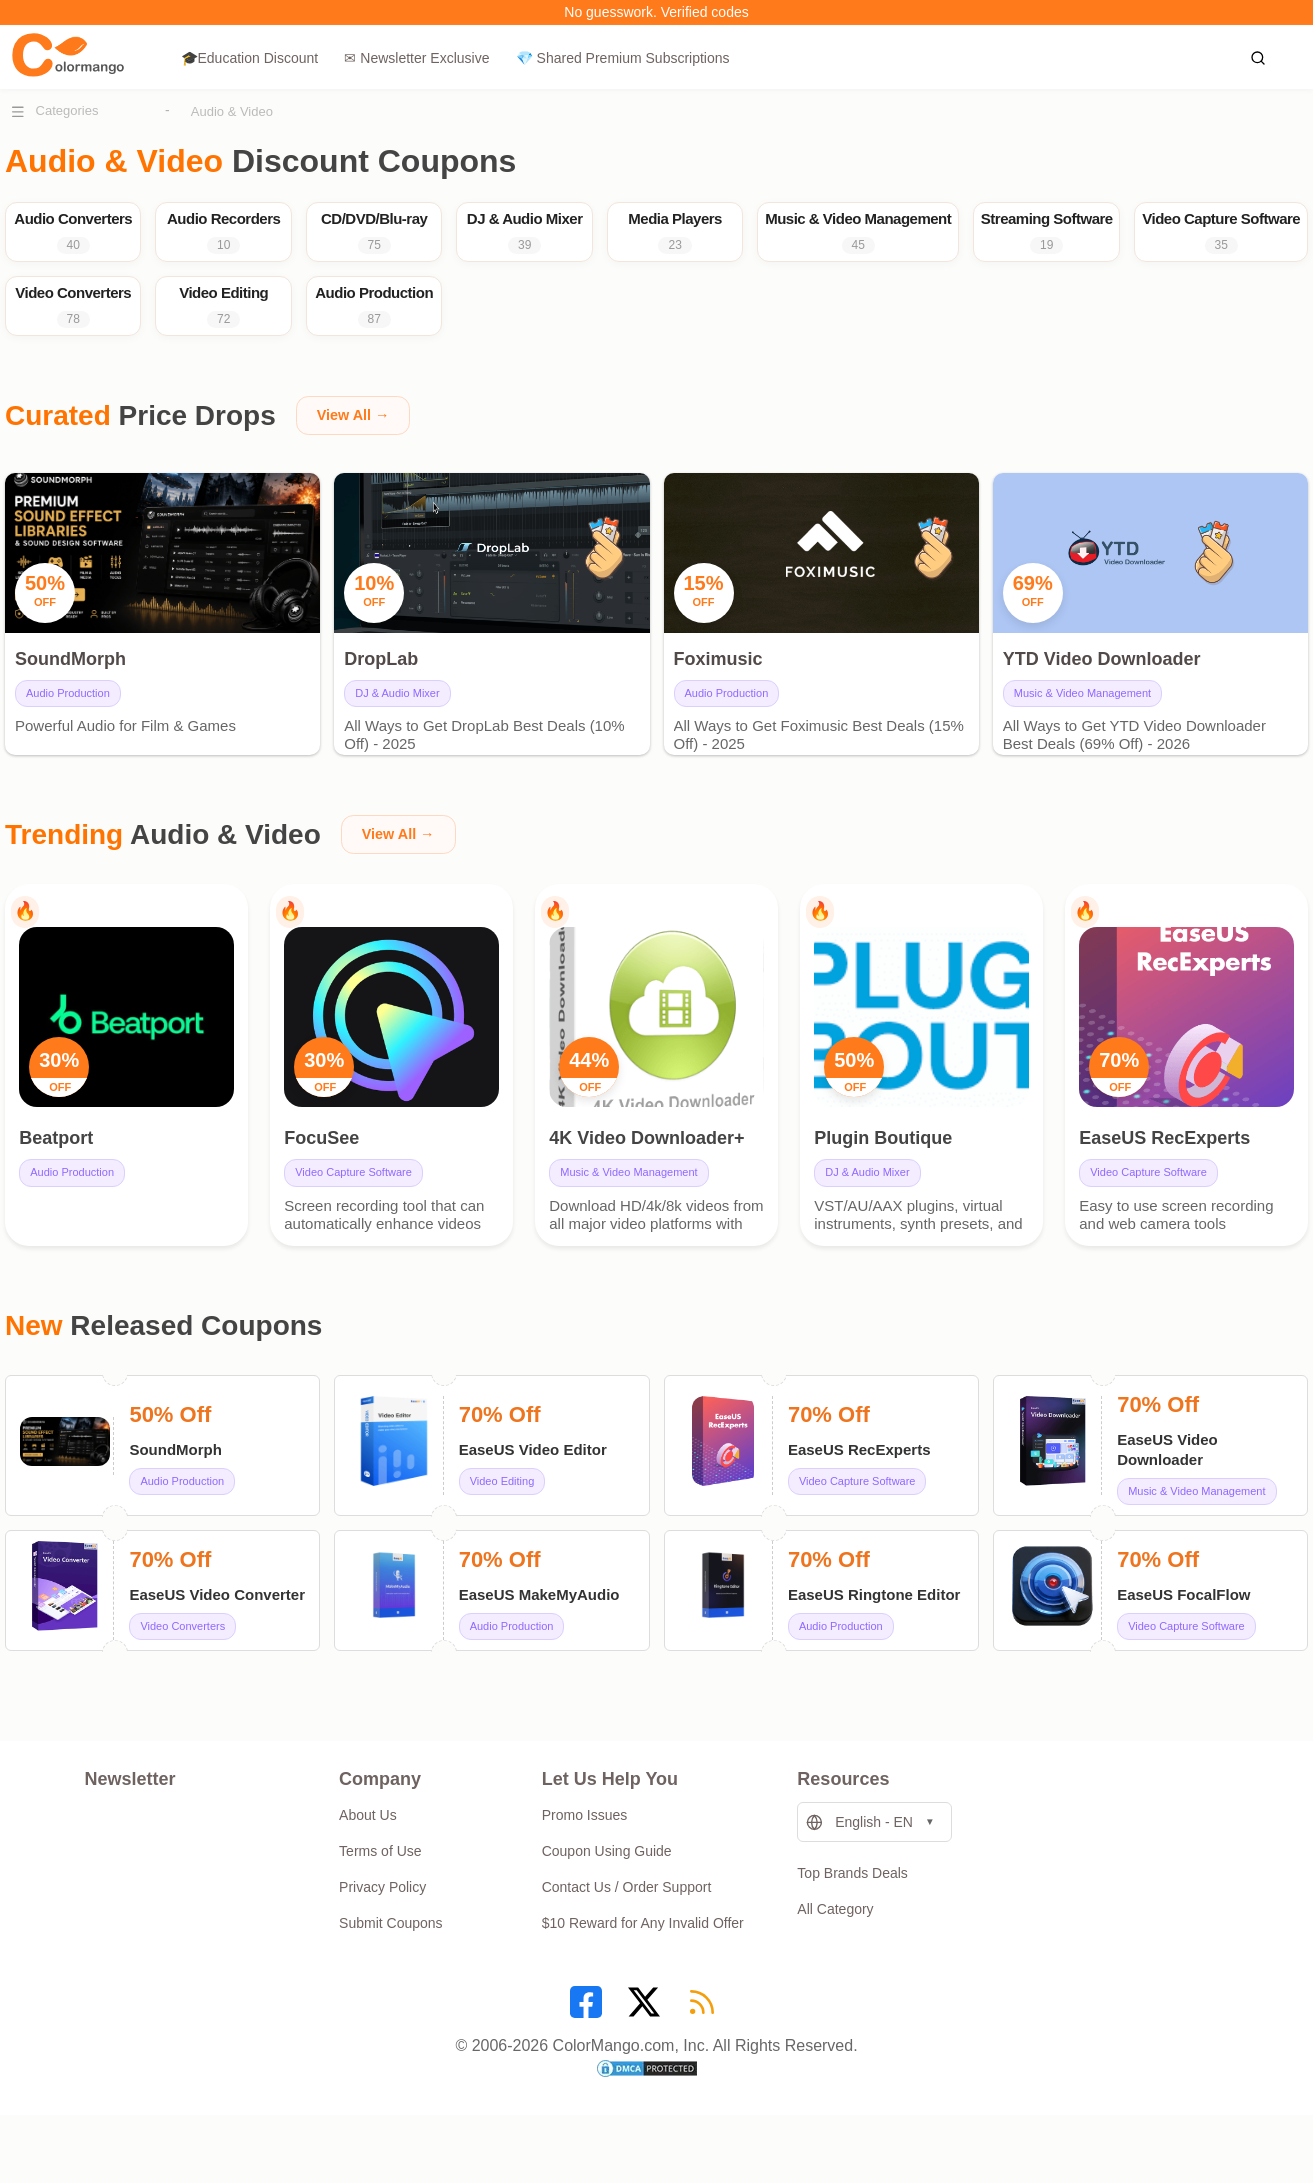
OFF (66, 1127)
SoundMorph (175, 1497)
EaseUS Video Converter (217, 1642)
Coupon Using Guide (607, 1900)
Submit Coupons (391, 1972)
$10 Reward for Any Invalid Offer (643, 1972)
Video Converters (182, 1674)
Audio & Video (232, 111)
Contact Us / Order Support (627, 1936)
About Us (368, 1864)
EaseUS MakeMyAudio (539, 1642)
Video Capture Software (359, 1213)
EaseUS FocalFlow (1183, 1642)
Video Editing (502, 1529)
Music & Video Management (1082, 725)
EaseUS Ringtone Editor (874, 1642)
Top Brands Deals (852, 1922)
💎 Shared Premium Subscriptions (623, 58)
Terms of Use (380, 1900)
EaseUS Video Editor (533, 1497)
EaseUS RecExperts (859, 1497)
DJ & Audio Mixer (397, 725)
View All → (357, 447)
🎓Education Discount (250, 58)
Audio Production (68, 725)
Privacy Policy (382, 1936)
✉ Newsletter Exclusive (416, 58)
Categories (67, 110)
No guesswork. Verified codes (656, 12)
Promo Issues (585, 1864)
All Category (835, 1958)
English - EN (859, 1870)
